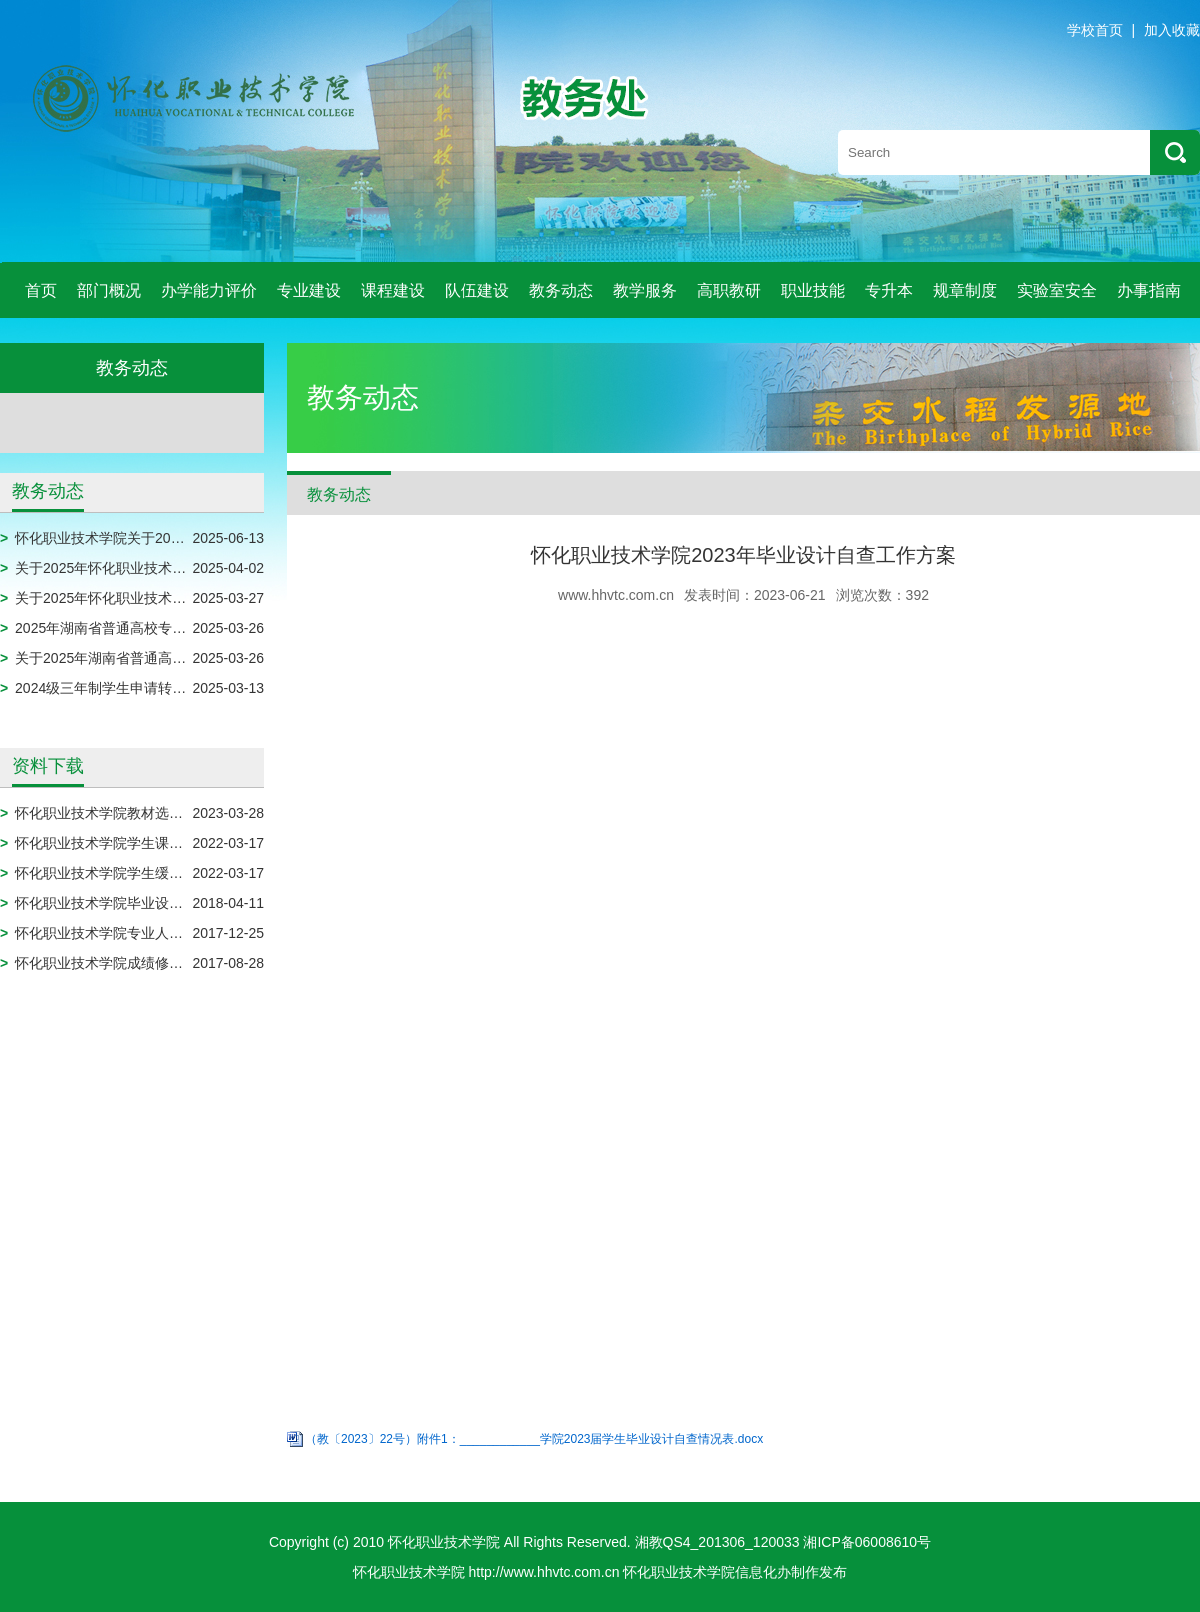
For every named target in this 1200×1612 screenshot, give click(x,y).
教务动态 (561, 290)
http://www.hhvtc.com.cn (544, 1572)
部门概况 (109, 290)
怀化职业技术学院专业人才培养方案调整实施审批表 (176, 933)
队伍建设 (477, 290)
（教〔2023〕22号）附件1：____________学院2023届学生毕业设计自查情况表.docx (534, 1439)
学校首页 (1095, 30)
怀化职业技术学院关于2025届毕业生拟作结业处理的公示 (191, 538)
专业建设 (309, 290)
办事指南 (1149, 290)
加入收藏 (1172, 30)
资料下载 (48, 766)
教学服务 (645, 290)
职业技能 (813, 290)
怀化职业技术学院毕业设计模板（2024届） (149, 903)
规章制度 (965, 290)
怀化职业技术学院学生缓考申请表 (120, 873)
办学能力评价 (209, 290)
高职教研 (729, 290)
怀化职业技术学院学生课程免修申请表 (134, 843)
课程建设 (393, 290)
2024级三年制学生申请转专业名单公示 (135, 688)
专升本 (889, 290)
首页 (41, 290)
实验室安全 (1057, 290)
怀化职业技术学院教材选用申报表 (120, 813)
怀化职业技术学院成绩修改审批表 (120, 963)
